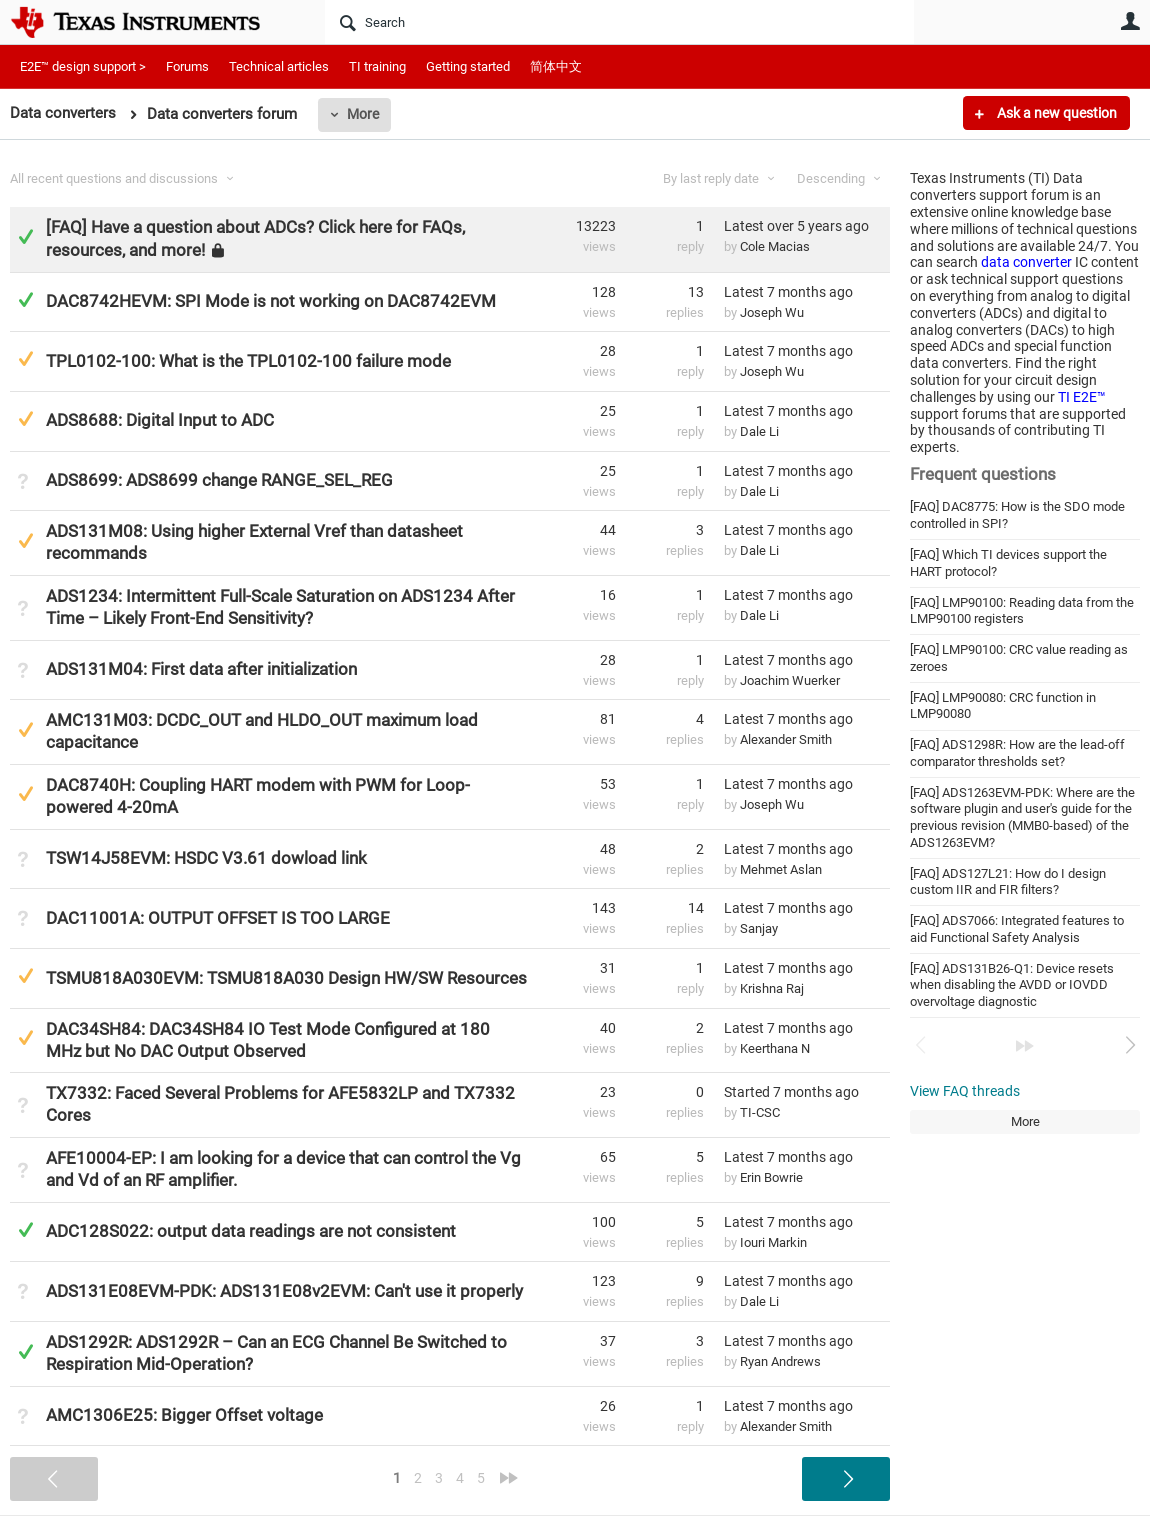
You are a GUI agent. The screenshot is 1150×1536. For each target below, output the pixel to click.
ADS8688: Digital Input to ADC (160, 420)
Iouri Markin (773, 1242)
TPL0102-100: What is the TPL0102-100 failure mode (248, 361)
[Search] (619, 22)
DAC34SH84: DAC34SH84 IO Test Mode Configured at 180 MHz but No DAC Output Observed (268, 1040)
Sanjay (759, 928)
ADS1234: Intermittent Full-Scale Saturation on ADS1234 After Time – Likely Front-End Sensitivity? (280, 607)
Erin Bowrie (771, 1177)
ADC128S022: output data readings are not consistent (251, 1231)
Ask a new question (1055, 113)
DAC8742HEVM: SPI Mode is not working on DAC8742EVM (271, 301)
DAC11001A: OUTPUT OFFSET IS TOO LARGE (218, 918)
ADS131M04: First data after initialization (201, 669)
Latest (796, 226)
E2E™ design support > (83, 66)
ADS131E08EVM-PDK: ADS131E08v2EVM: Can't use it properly (284, 1291)
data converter (1026, 262)
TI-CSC (760, 1112)
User (1130, 21)
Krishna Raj (772, 988)
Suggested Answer (25, 358)
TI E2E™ (1082, 397)
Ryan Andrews (780, 1361)
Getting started (468, 66)
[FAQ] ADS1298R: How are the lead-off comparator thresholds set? (1017, 753)
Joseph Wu (772, 312)
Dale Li (759, 431)
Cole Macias (775, 246)
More (363, 114)
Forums (187, 66)
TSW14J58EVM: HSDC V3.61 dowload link (206, 858)
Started (791, 1092)
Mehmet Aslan (781, 869)
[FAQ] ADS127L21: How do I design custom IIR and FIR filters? (1008, 882)
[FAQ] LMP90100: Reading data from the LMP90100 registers (1022, 611)
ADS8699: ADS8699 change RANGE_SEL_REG (219, 480)
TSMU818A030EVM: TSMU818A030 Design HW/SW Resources (286, 978)
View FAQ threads (965, 1091)
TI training (377, 66)
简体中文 (556, 66)
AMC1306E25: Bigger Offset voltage (184, 1415)
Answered (25, 236)
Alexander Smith (786, 739)
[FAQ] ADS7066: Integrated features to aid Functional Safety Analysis (1017, 929)
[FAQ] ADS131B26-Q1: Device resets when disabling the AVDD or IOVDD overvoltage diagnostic (1012, 985)
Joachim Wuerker (790, 680)
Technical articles (279, 66)
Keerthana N (775, 1048)
